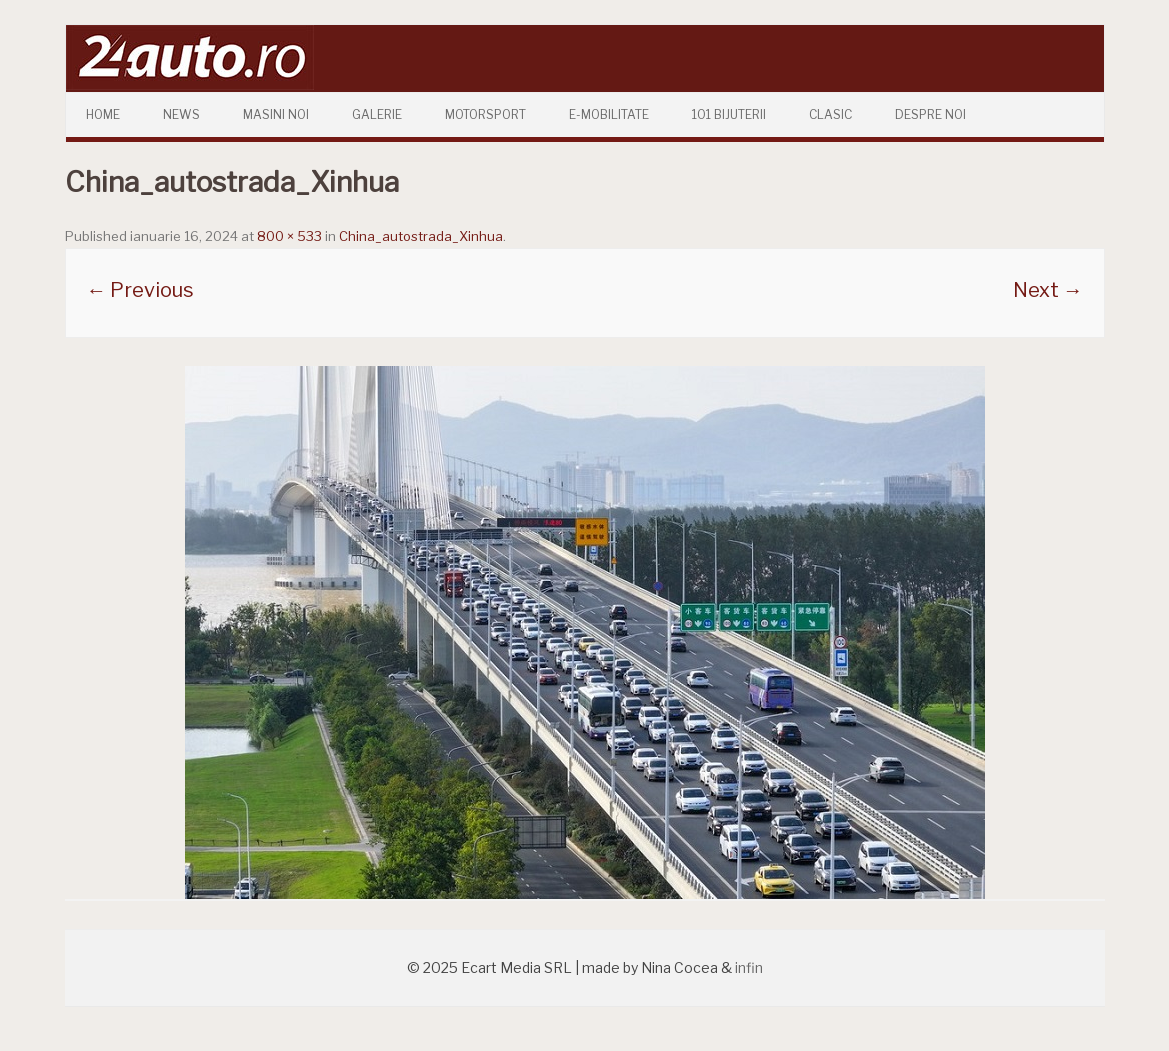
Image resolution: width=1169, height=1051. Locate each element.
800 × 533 (289, 236)
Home (103, 114)
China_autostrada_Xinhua (421, 236)
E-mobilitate (609, 114)
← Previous (140, 290)
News (181, 114)
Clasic (830, 114)
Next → (1048, 290)
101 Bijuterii (729, 114)
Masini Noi (276, 114)
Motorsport (485, 114)
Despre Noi (930, 114)
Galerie (377, 114)
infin (749, 967)
